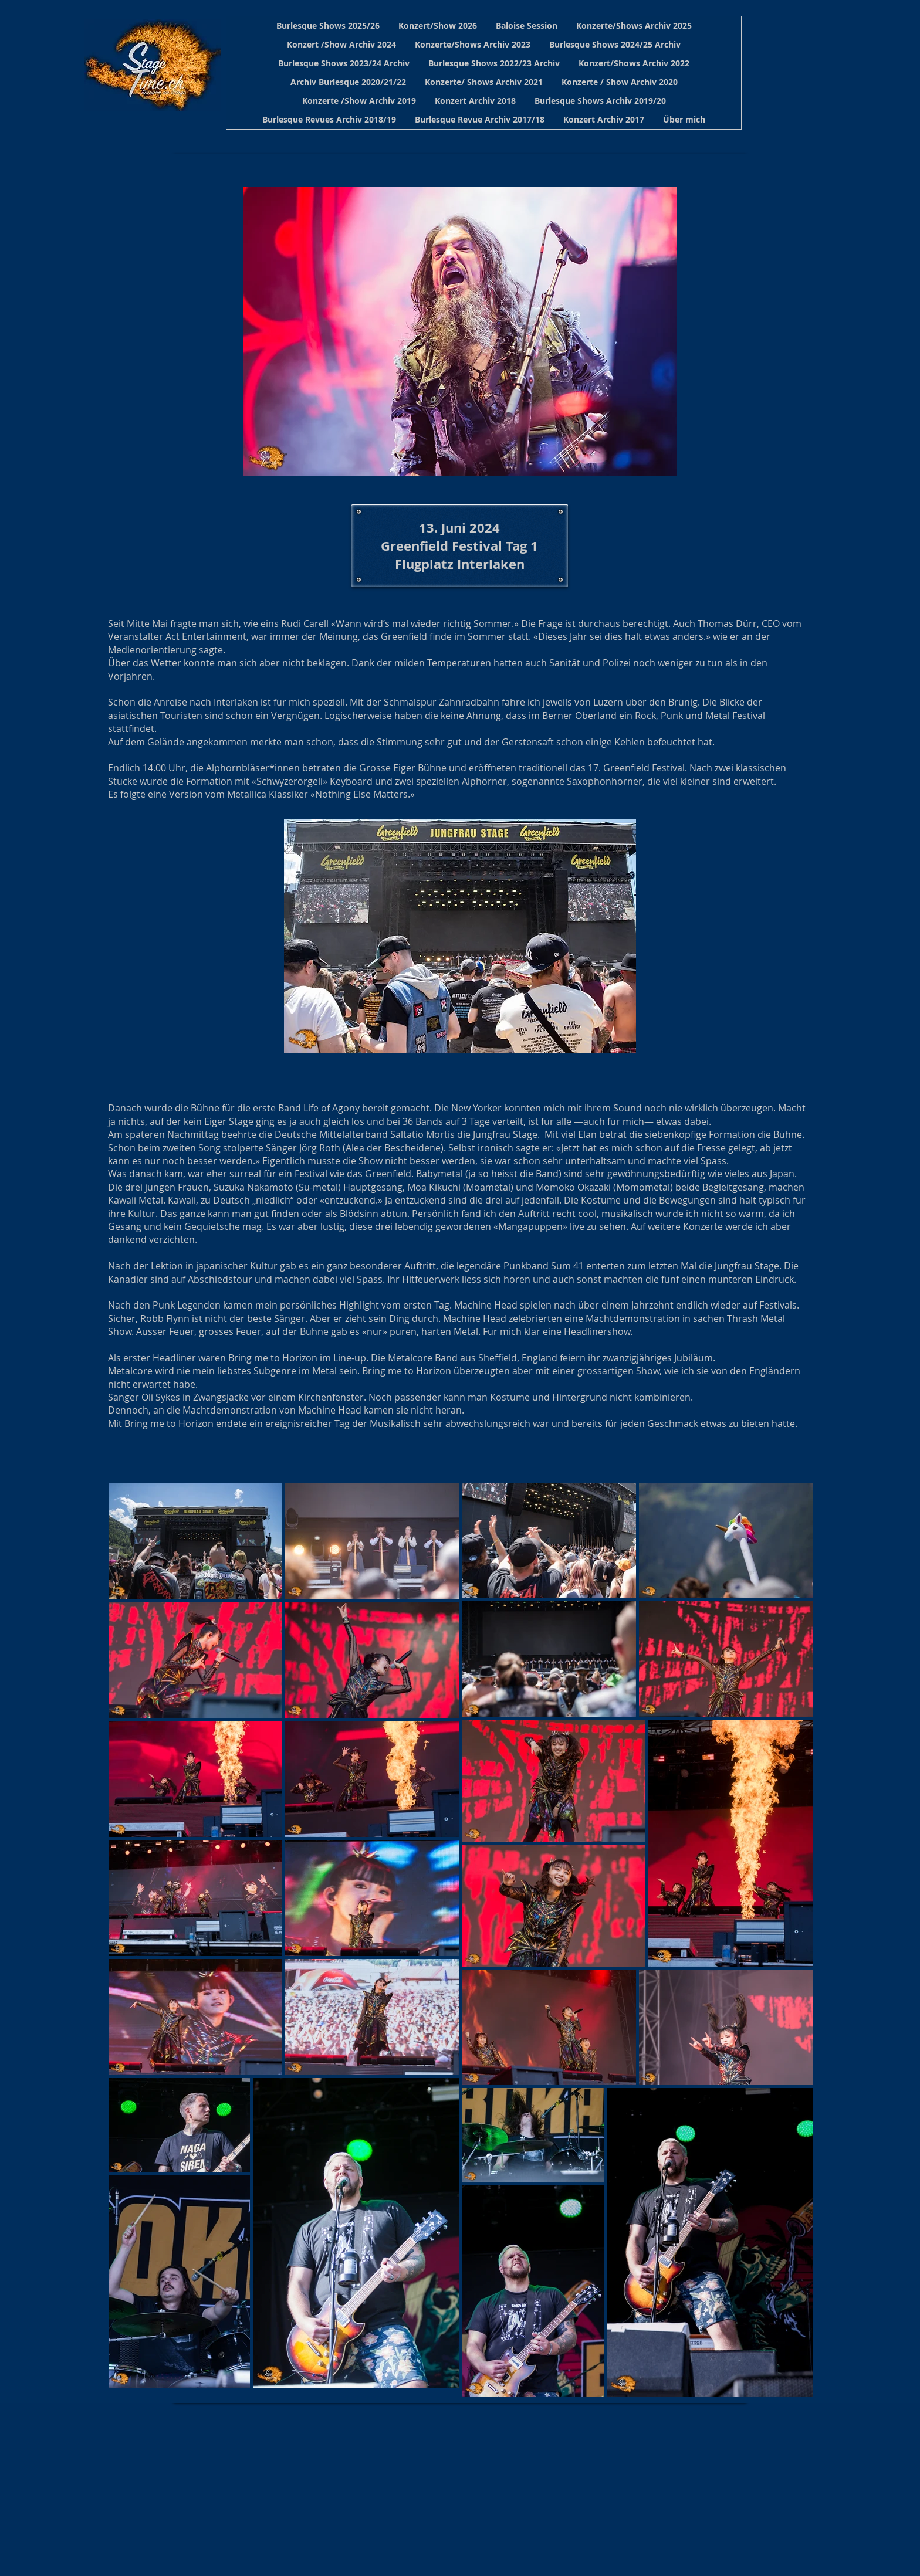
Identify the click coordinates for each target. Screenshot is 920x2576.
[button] (328, 25)
